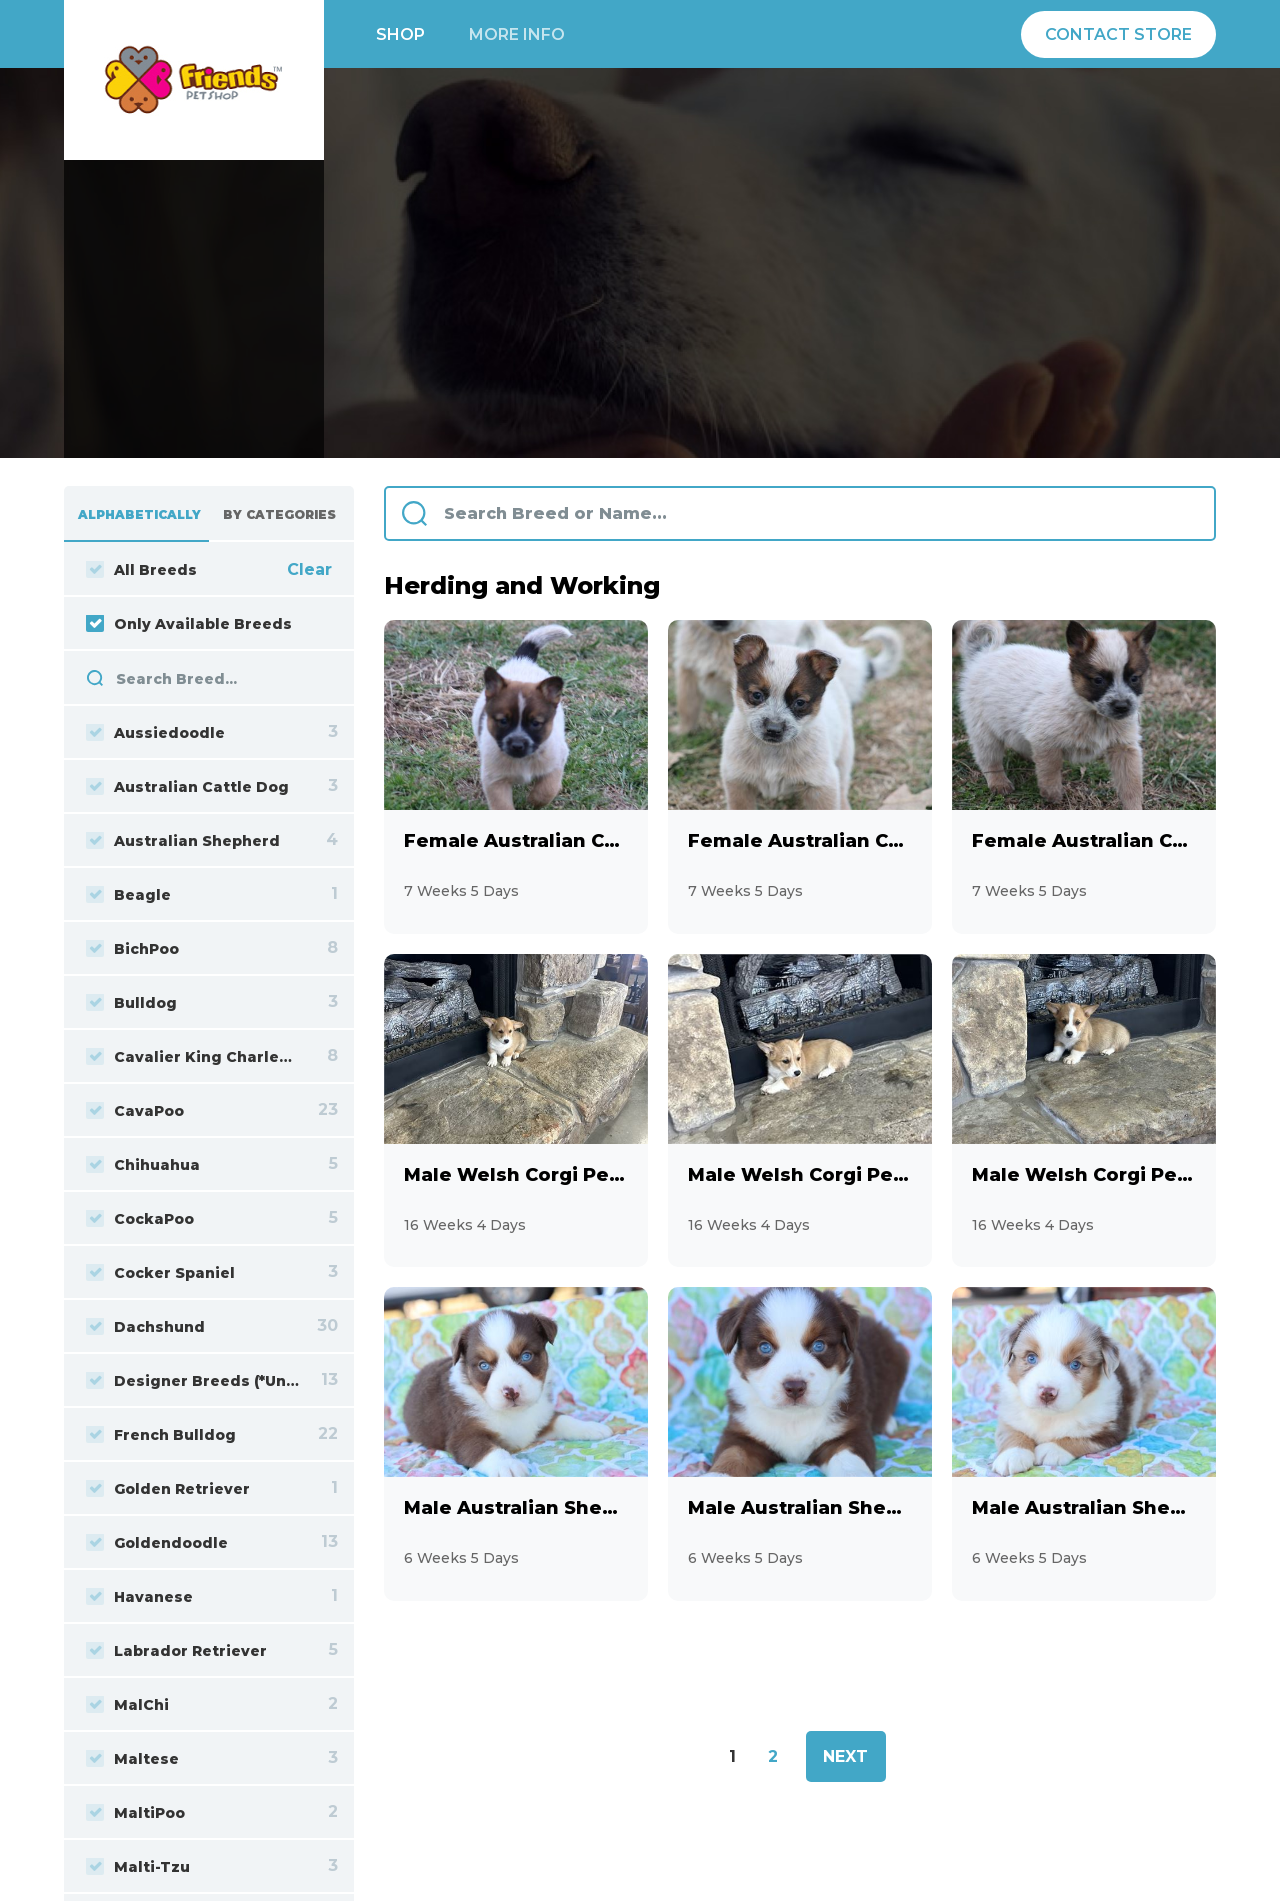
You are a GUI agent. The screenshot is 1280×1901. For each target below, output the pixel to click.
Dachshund (145, 1327)
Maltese (132, 1759)
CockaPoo (140, 1219)
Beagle (128, 895)
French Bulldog (161, 1435)
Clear (309, 569)
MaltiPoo (135, 1813)
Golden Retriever (168, 1489)
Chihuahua (143, 1165)
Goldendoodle (157, 1543)
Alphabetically (139, 514)
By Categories (279, 514)
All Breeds (141, 570)
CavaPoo (135, 1111)
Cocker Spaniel (160, 1273)
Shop (400, 34)
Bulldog (131, 1003)
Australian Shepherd (183, 841)
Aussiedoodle (155, 733)
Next (845, 1756)
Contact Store (1118, 34)
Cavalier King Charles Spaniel (193, 1057)
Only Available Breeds (189, 624)
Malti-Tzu (138, 1867)
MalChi (127, 1705)
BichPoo (132, 949)
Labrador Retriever (176, 1651)
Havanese (139, 1597)
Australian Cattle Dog (187, 787)
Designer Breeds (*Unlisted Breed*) (193, 1381)
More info (517, 34)
